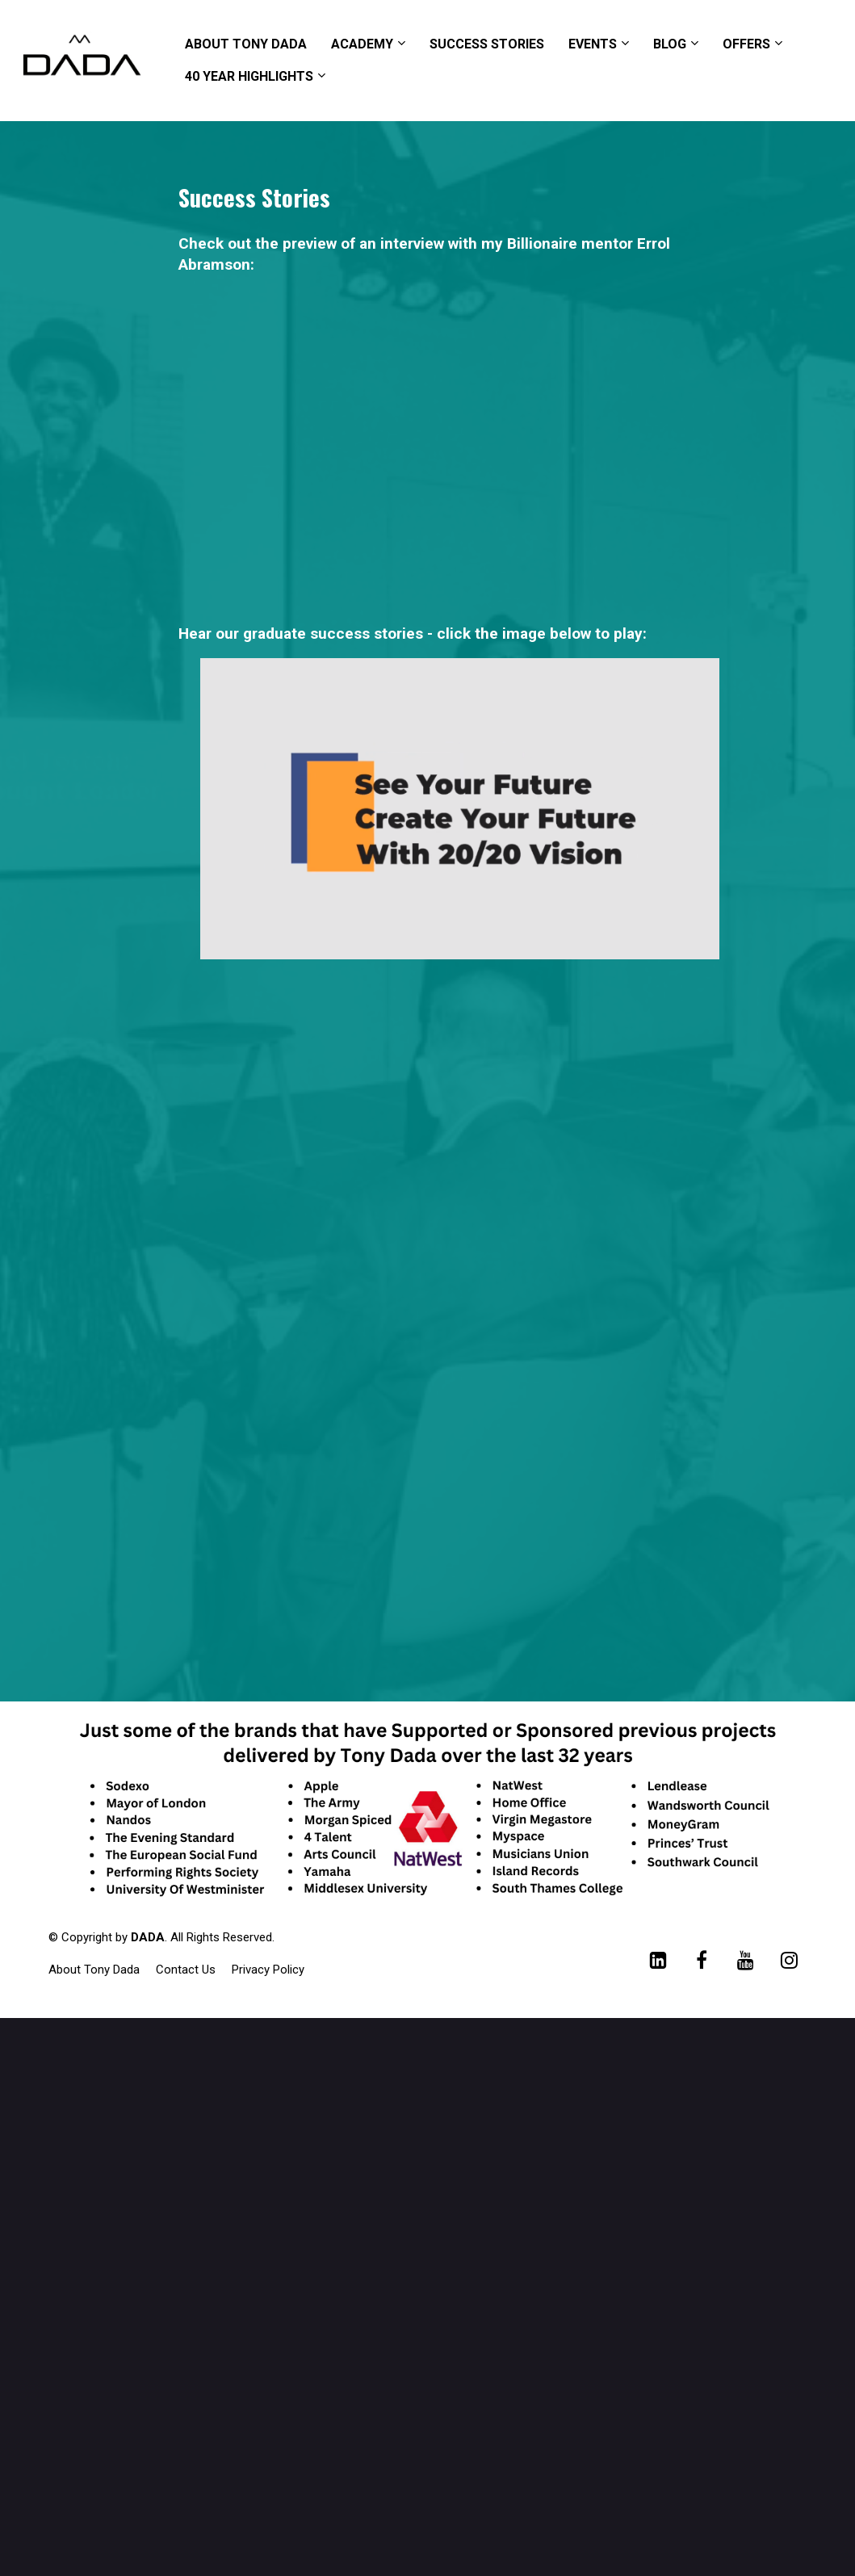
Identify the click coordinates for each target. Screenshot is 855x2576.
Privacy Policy (268, 1969)
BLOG (669, 44)
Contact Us (186, 1969)
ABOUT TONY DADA (246, 44)
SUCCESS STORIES (487, 44)
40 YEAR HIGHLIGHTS (249, 76)
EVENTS (592, 44)
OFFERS (746, 44)
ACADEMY (362, 44)
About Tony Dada (94, 1969)
